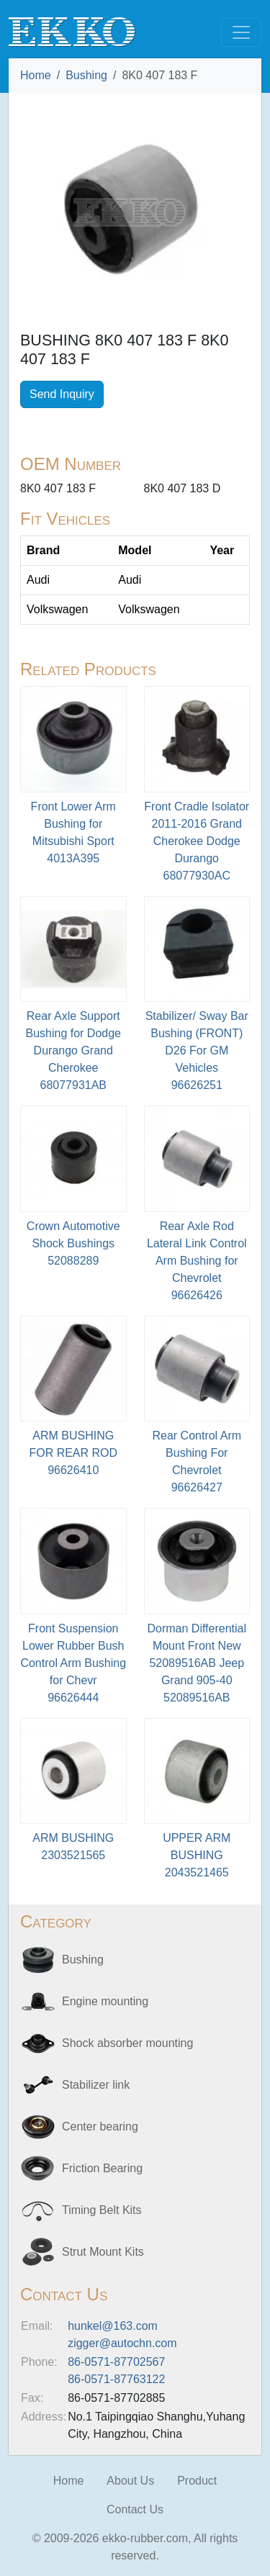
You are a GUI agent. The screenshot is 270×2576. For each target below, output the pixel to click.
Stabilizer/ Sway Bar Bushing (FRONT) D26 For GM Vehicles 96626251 (196, 1050)
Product (197, 2481)
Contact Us (135, 2509)
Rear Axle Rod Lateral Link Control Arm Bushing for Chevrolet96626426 (197, 1260)
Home (35, 75)
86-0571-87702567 (116, 2362)
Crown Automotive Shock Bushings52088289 (73, 1243)
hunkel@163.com (113, 2326)
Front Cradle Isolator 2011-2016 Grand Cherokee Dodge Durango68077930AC (196, 841)
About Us (130, 2481)
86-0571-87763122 (116, 2379)
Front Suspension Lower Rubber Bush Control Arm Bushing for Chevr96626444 (73, 1663)
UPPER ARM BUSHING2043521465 (196, 1855)
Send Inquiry (62, 394)
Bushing (86, 75)
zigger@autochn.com (122, 2343)
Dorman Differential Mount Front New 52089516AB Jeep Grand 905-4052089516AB (196, 1663)
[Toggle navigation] (241, 32)
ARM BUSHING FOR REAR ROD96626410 (73, 1452)
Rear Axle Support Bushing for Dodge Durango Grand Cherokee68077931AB (73, 1050)
